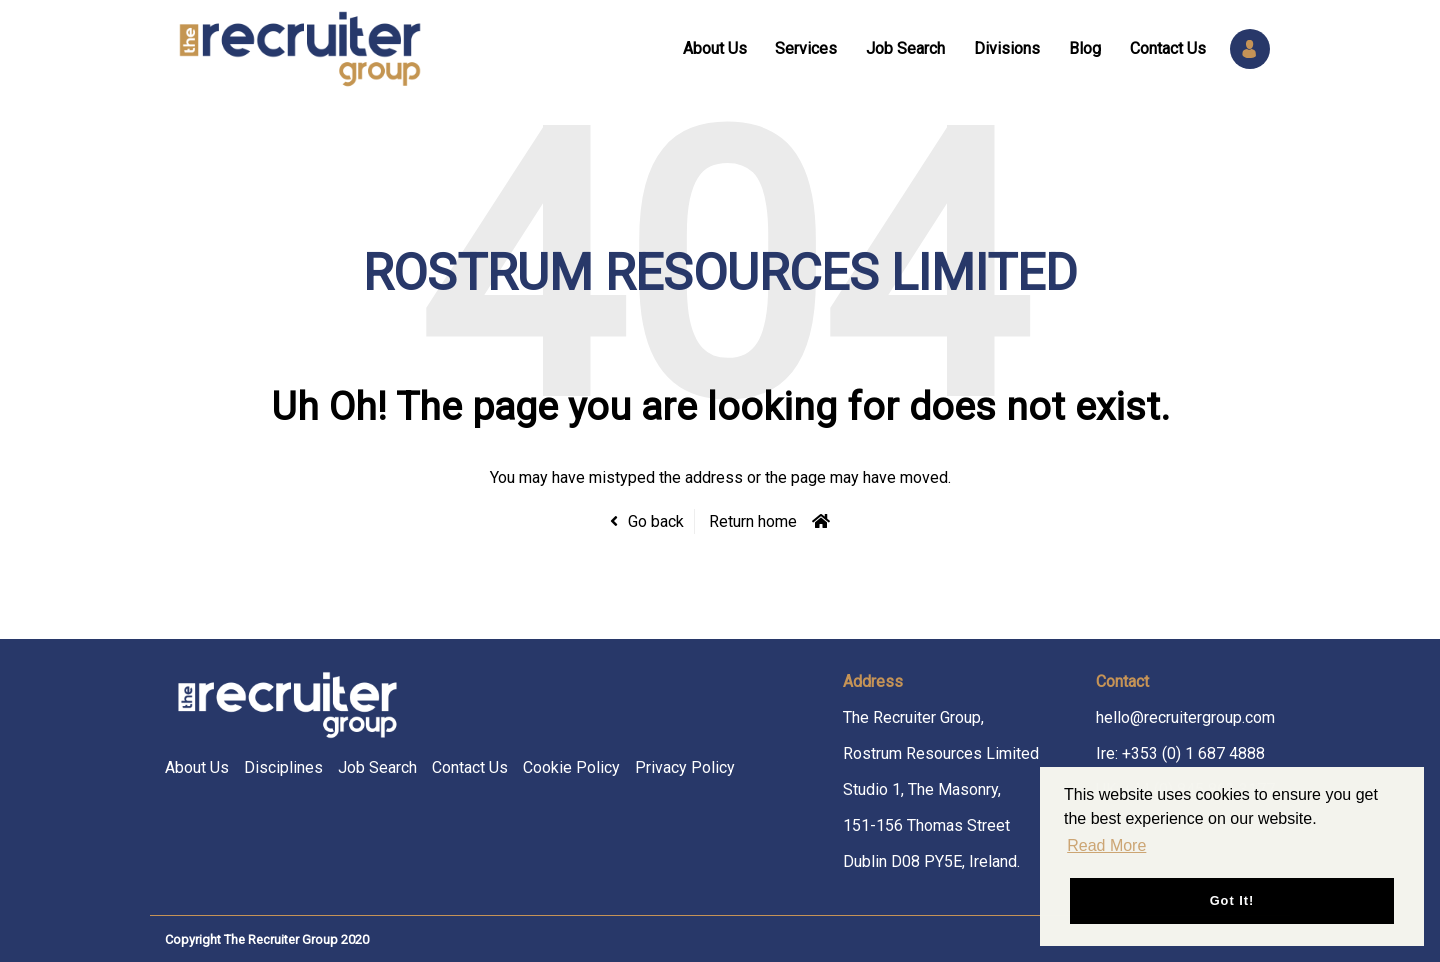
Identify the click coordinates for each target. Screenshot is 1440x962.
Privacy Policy (685, 767)
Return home (753, 521)
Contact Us (1168, 48)
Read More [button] (1106, 845)
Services (806, 48)
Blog (1085, 48)
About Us (715, 48)
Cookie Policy (571, 767)
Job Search (905, 48)
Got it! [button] (1232, 900)
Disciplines (283, 767)
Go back (656, 521)
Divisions (1007, 48)
